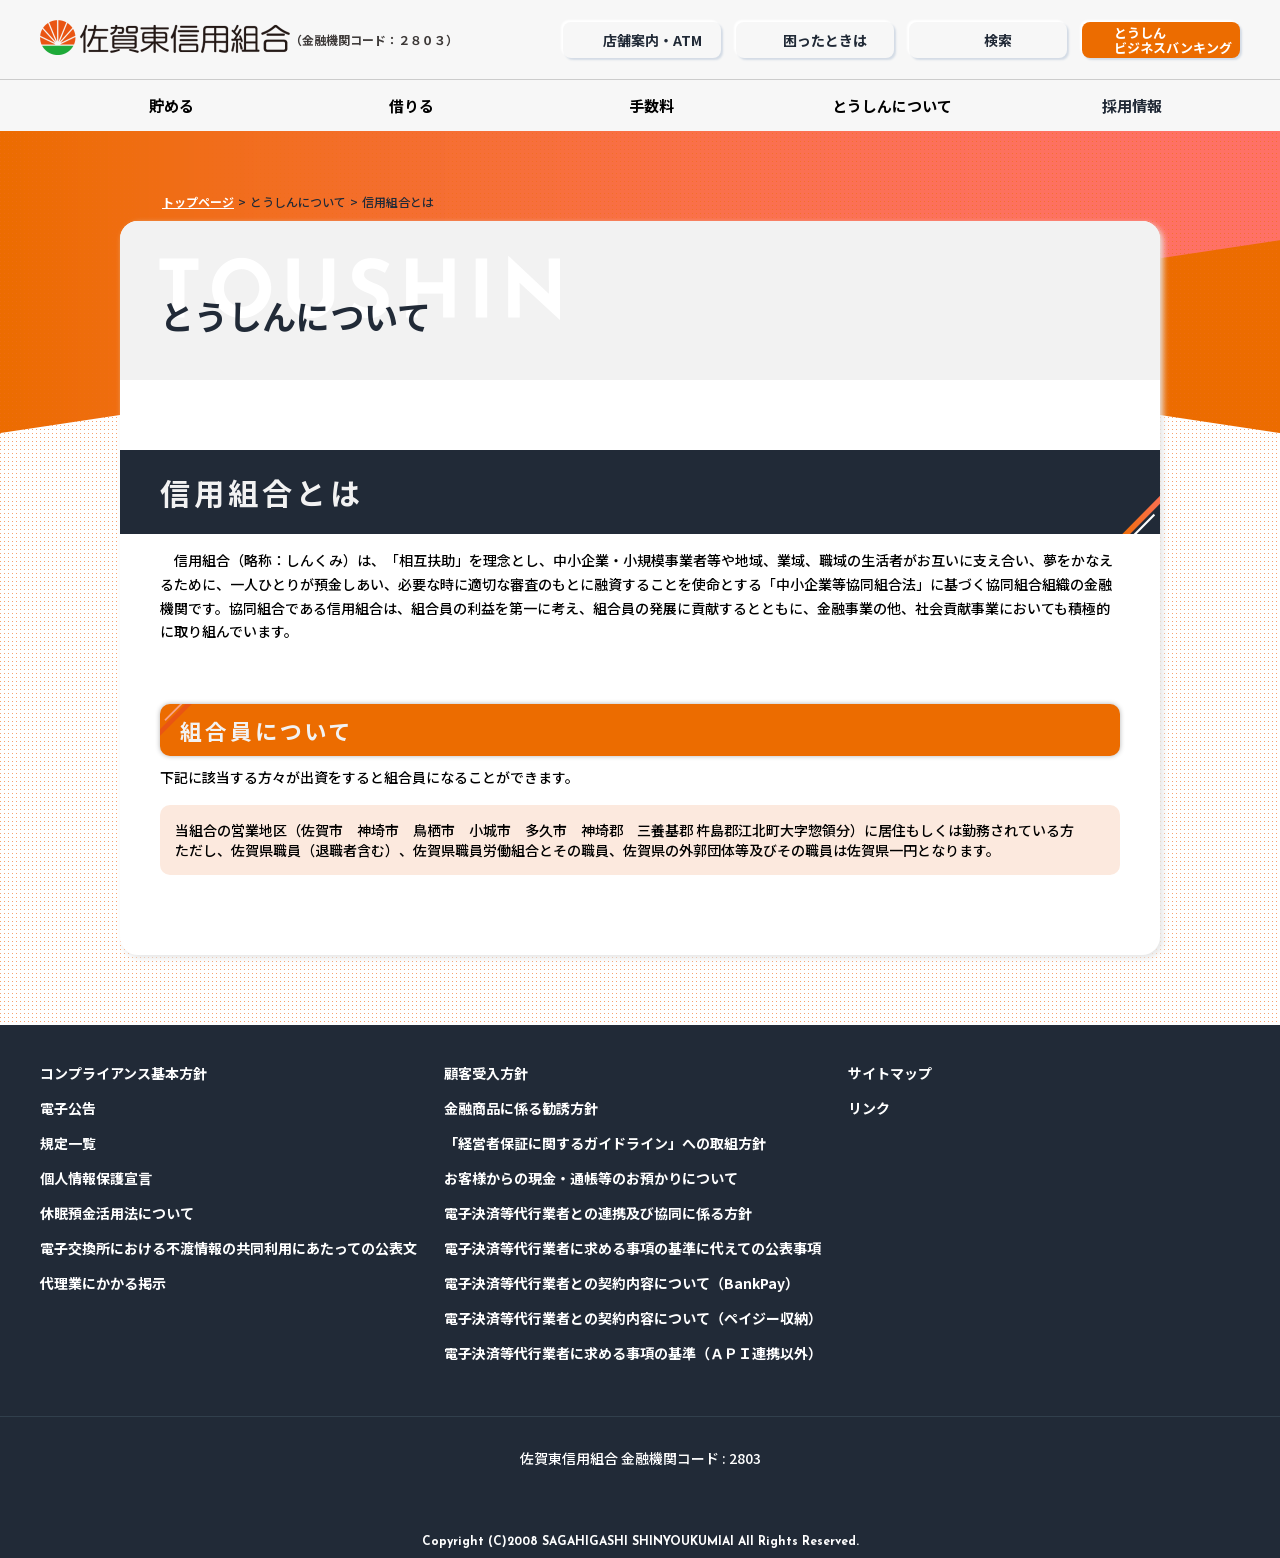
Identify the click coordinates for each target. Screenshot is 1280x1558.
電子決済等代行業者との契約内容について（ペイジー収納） (633, 1318)
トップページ (198, 201)
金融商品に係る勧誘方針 (521, 1108)
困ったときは (825, 40)
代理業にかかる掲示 (103, 1283)
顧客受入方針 (486, 1073)
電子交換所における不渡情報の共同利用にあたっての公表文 (228, 1248)
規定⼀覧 (68, 1143)
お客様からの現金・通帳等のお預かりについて (591, 1178)
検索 (998, 40)
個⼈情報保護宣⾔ (96, 1178)
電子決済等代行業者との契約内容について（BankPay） (621, 1283)
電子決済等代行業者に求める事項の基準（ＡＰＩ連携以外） (633, 1353)
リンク (869, 1108)
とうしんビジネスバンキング (1173, 40)
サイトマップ (890, 1073)
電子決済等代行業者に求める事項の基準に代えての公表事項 (632, 1248)
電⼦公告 (68, 1108)
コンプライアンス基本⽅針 (123, 1073)
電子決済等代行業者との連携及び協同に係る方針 (598, 1213)
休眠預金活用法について (117, 1213)
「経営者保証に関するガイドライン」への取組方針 (605, 1143)
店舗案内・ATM (652, 40)
